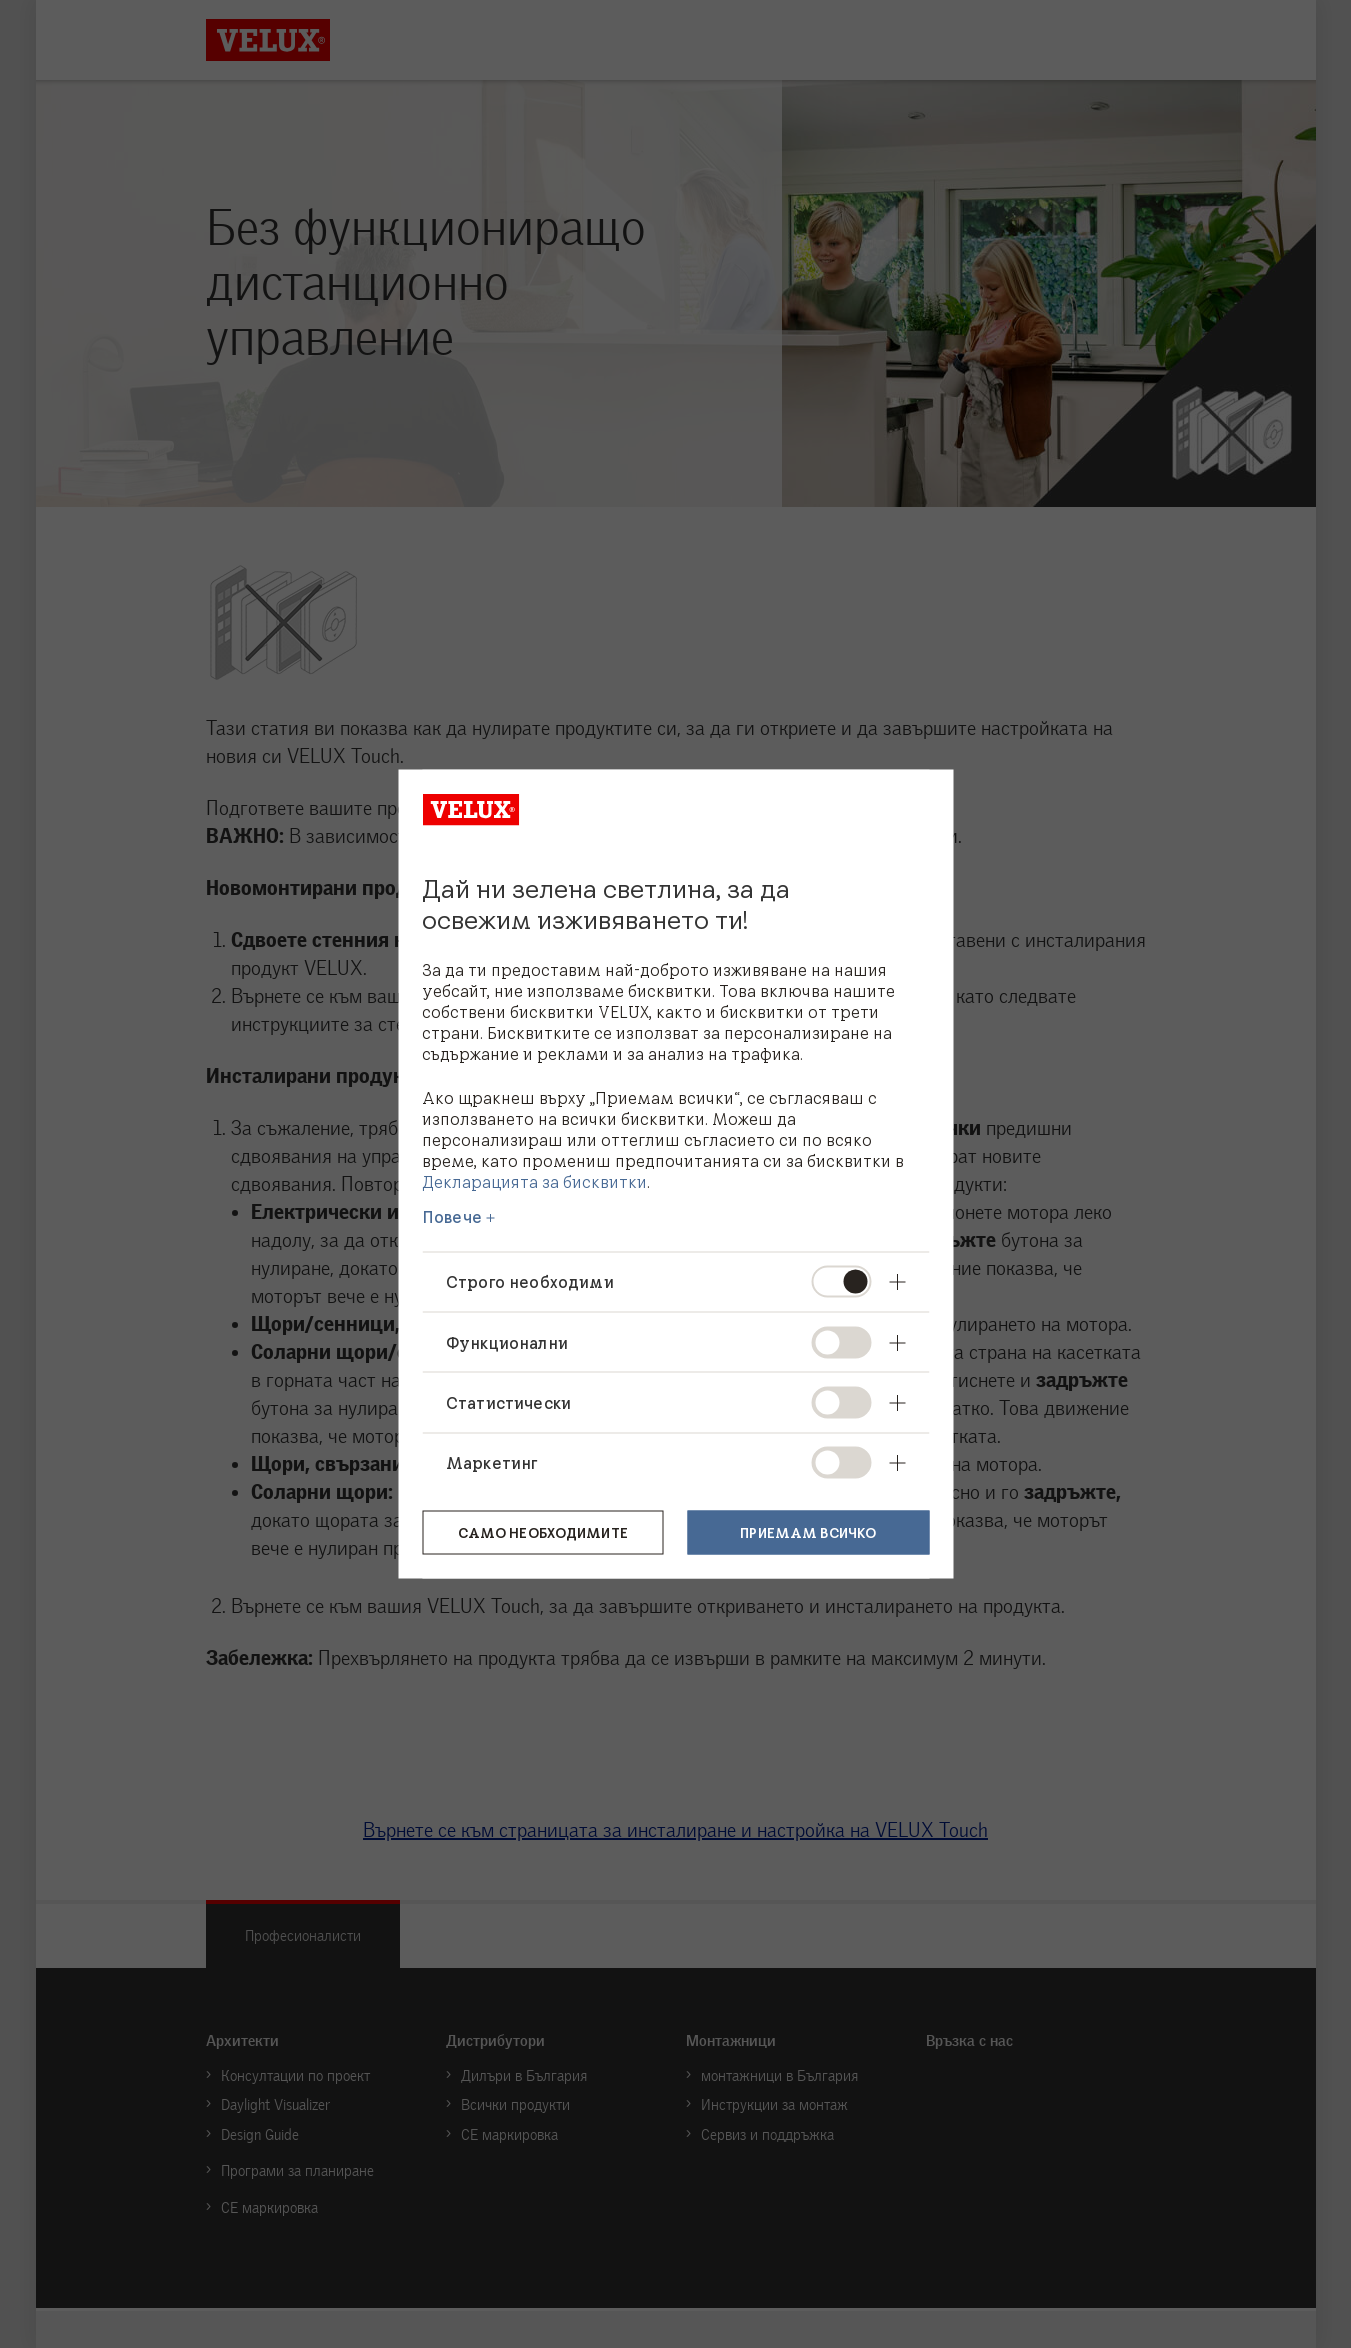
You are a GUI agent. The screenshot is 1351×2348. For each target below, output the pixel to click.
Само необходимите (543, 1531)
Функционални (507, 1342)
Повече (452, 1217)
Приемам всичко (808, 1531)
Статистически (508, 1402)
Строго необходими (530, 1282)
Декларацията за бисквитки (534, 1181)
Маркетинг (491, 1462)
